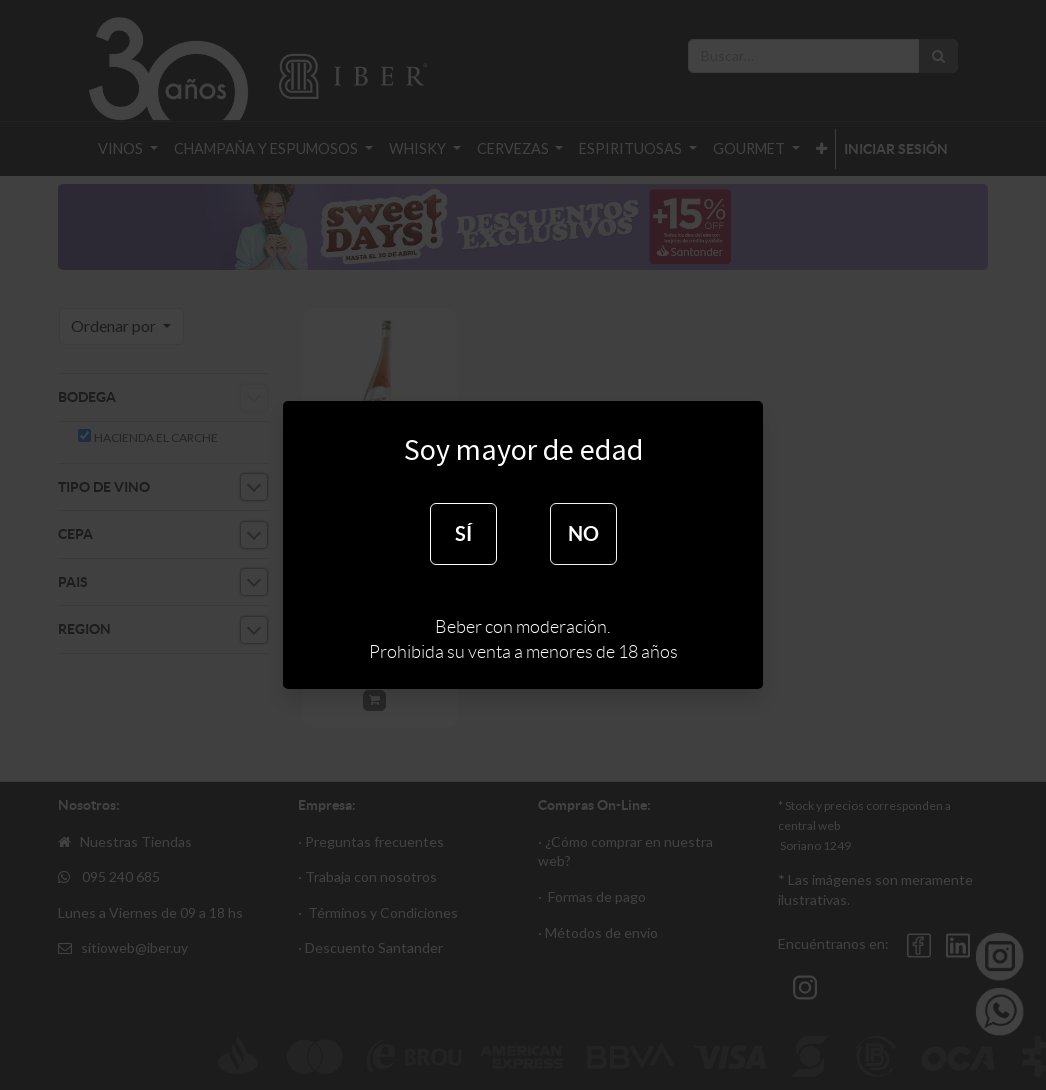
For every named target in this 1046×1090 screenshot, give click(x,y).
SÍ (463, 533)
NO (583, 533)
